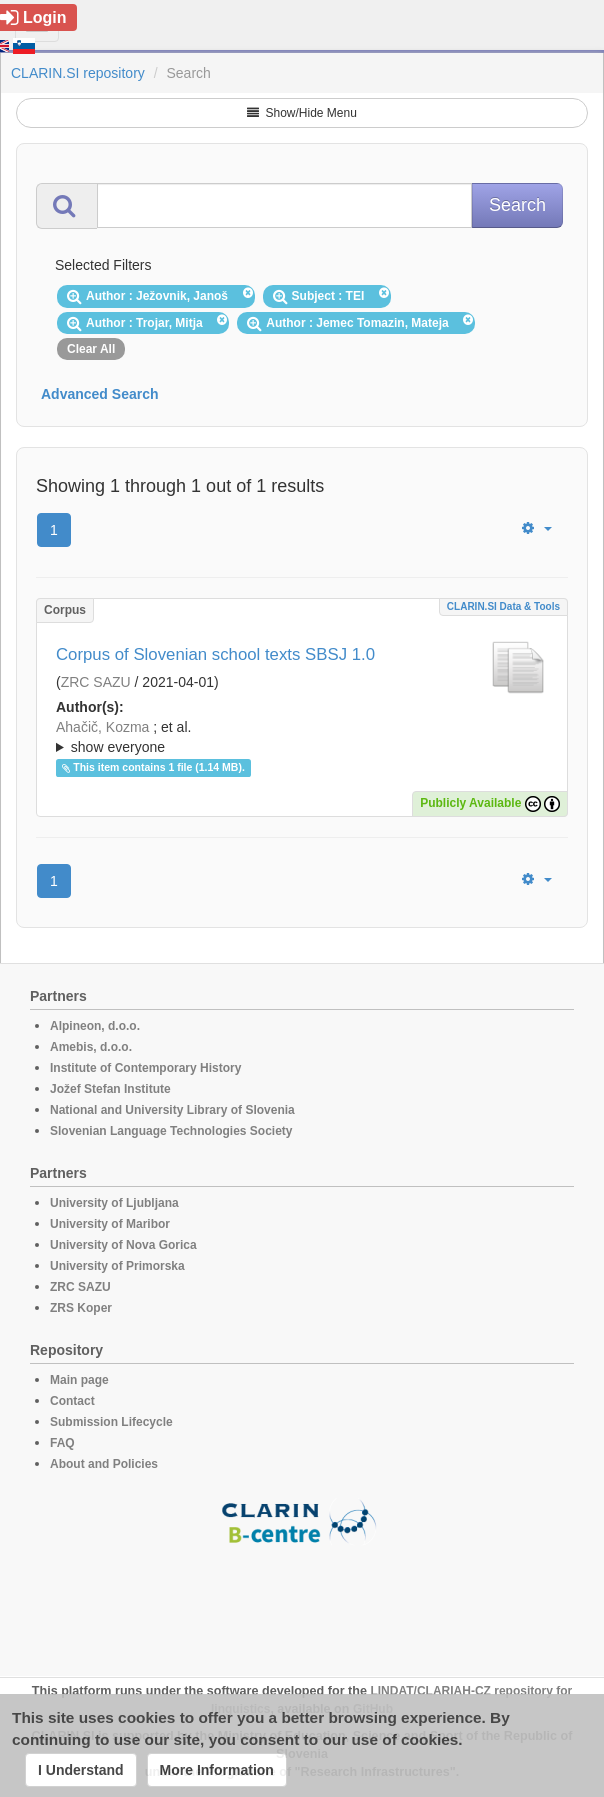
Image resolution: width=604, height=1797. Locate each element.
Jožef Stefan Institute (110, 1089)
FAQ (62, 1443)
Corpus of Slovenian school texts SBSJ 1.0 (215, 654)
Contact (72, 1401)
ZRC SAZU (96, 682)
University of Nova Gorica (123, 1245)
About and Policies (104, 1464)
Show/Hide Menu (302, 113)
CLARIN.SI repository (78, 73)
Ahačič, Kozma (102, 727)
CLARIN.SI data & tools (503, 606)
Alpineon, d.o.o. (95, 1026)
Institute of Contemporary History (145, 1068)
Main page (79, 1380)
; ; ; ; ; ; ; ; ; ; (302, 737)
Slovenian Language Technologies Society (171, 1131)
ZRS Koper (81, 1308)
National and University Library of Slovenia (172, 1110)
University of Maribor (110, 1224)
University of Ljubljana (114, 1203)
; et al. (302, 738)
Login (33, 17)
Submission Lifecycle (111, 1422)
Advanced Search (100, 394)
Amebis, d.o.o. (91, 1047)
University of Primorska (117, 1266)
